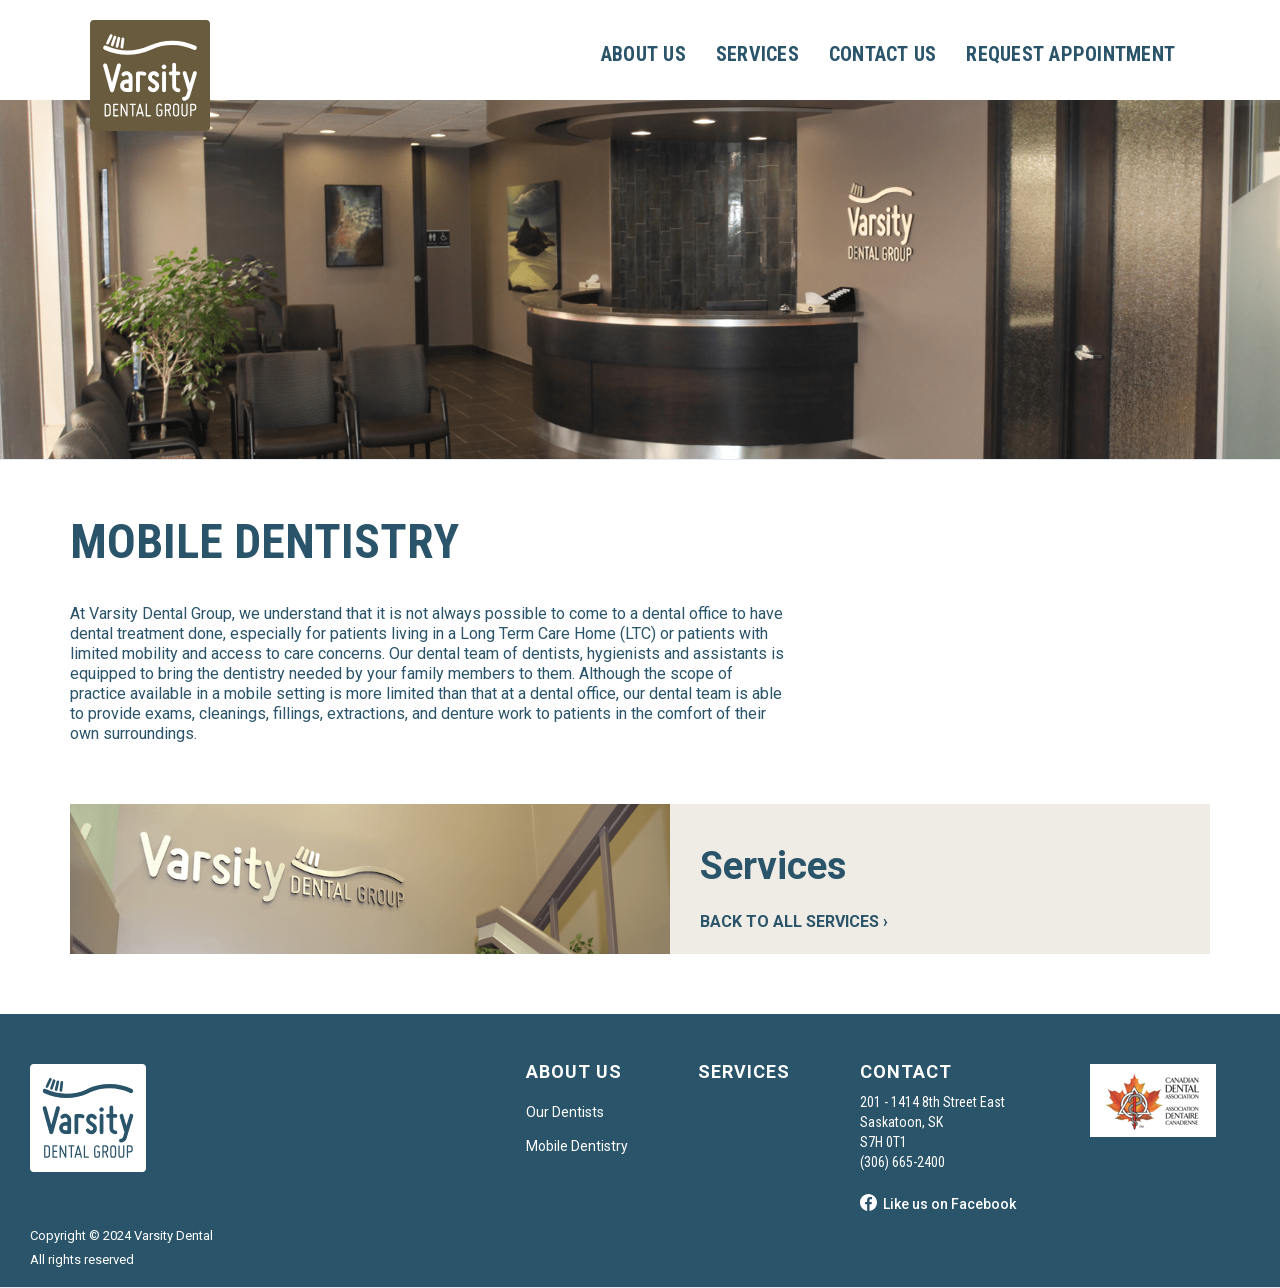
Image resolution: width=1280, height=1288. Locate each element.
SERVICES (757, 54)
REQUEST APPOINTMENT (1070, 54)
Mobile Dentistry (577, 1146)
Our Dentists (565, 1112)
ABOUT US (643, 54)
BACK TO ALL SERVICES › (794, 921)
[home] (150, 75)
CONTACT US (883, 54)
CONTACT (906, 1071)
